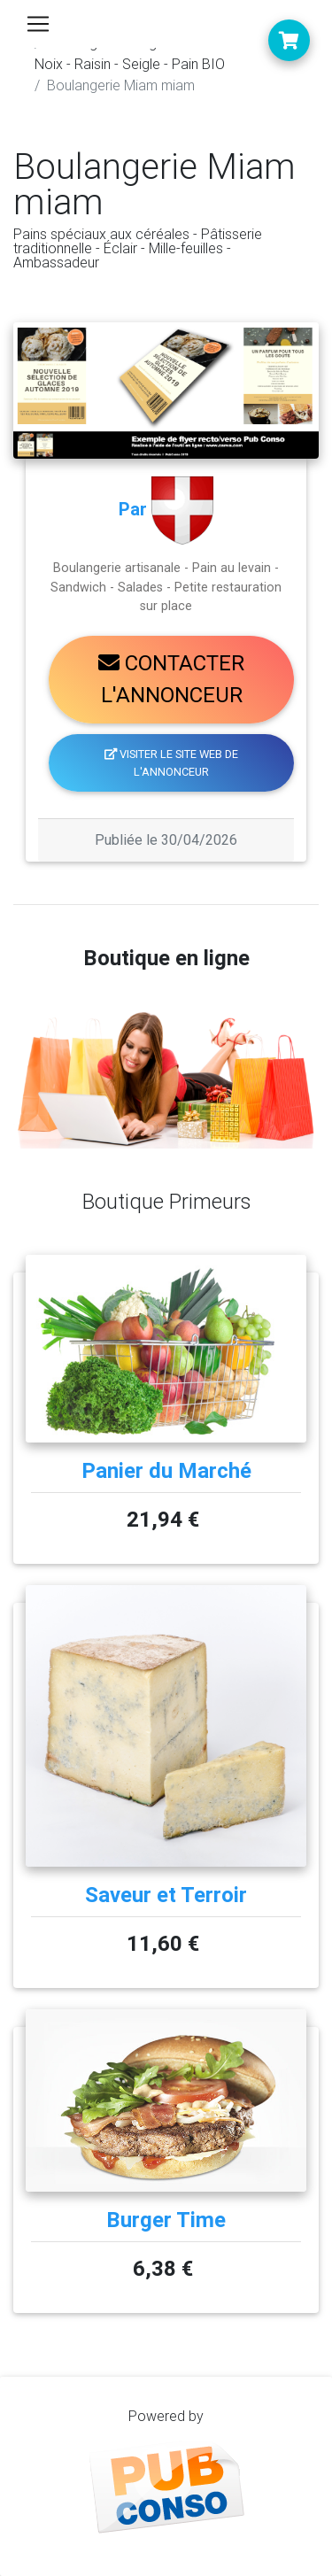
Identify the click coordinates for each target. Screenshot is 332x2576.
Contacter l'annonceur (171, 679)
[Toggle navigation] (38, 24)
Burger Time (166, 2219)
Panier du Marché (166, 1471)
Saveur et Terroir (166, 1894)
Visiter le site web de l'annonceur (172, 762)
